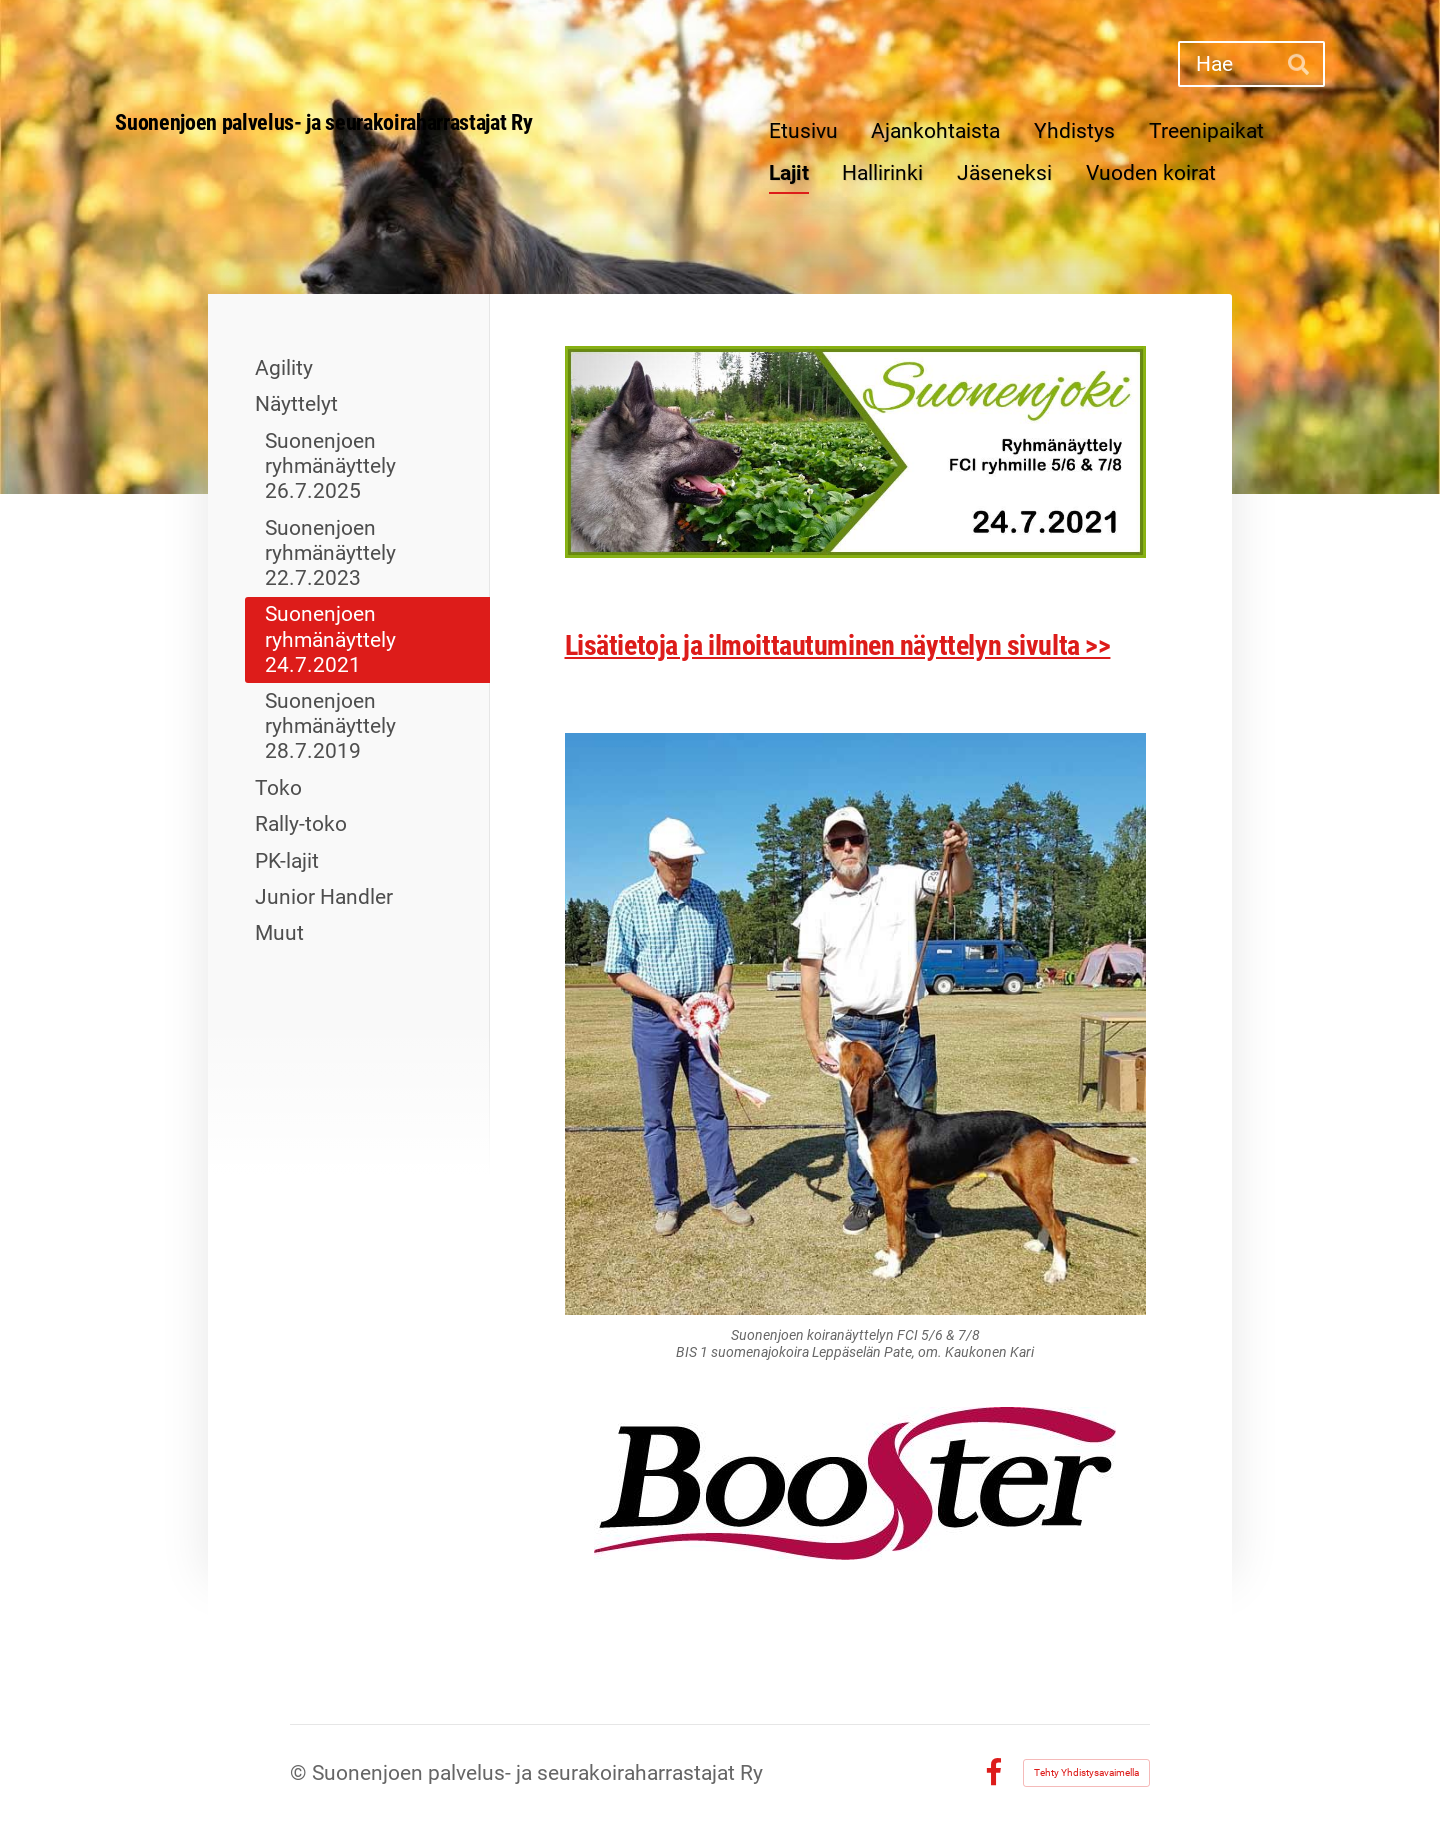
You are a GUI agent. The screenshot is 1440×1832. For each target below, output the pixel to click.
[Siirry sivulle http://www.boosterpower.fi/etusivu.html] (855, 1483)
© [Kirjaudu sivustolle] (301, 1773)
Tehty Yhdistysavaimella (1086, 1772)
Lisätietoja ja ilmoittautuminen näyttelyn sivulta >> (838, 645)
